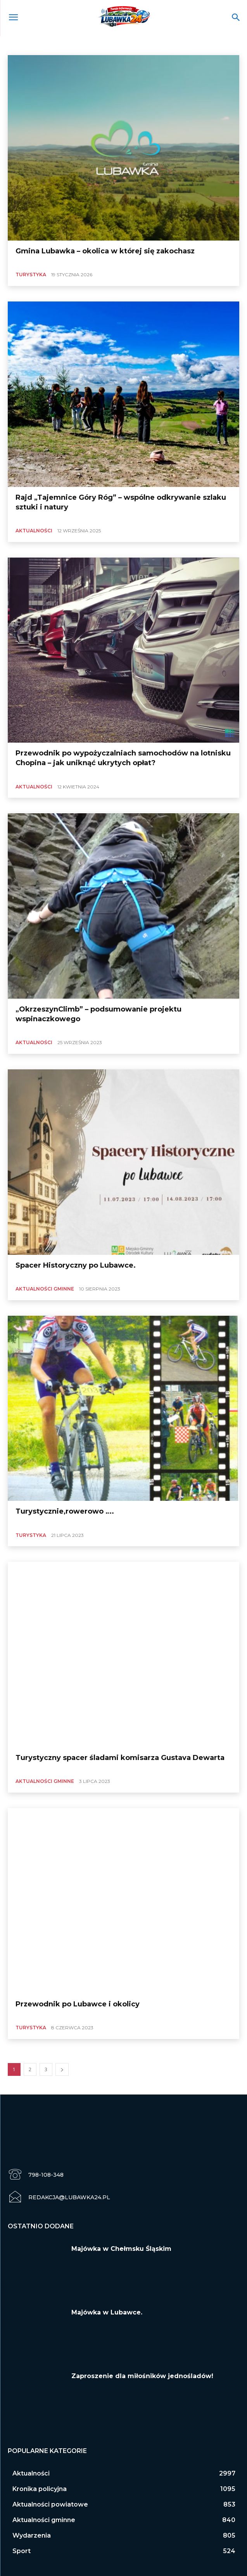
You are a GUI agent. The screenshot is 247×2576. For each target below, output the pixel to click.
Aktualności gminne (64, 45)
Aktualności (23, 45)
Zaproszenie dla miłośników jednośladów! (142, 2376)
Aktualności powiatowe (119, 45)
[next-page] (62, 2069)
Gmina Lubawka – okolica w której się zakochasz (105, 251)
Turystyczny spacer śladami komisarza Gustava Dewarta (120, 1757)
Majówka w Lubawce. (106, 2312)
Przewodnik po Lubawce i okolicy (78, 2004)
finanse (192, 45)
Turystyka (31, 274)
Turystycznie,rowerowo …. (65, 1511)
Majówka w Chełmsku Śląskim (121, 2248)
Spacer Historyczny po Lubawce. (76, 1265)
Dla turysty (164, 45)
